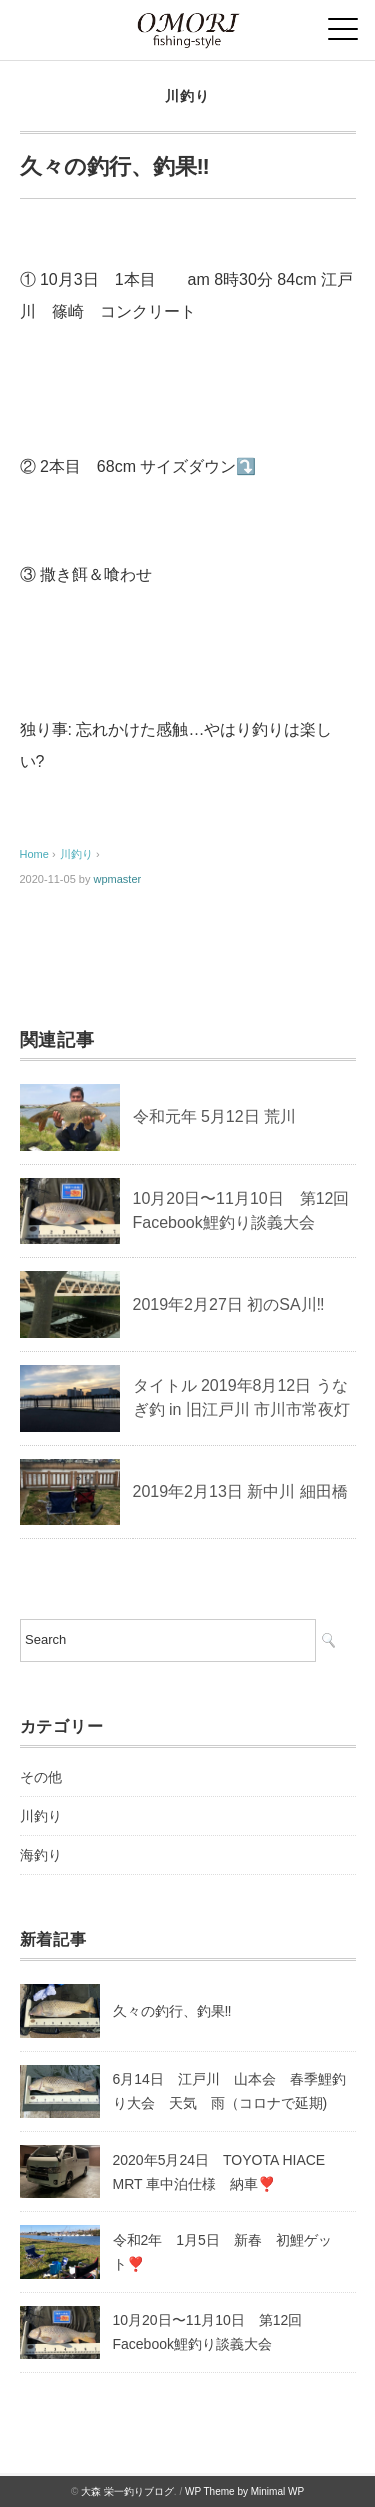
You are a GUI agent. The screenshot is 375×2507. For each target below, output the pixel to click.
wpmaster (118, 879)
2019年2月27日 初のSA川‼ (229, 1304)
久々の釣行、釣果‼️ (172, 2011)
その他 (41, 1777)
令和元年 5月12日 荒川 (215, 1116)
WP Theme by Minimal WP (244, 2491)
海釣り (41, 1855)
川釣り (187, 96)
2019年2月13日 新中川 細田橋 (240, 1491)
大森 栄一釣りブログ (127, 2491)
